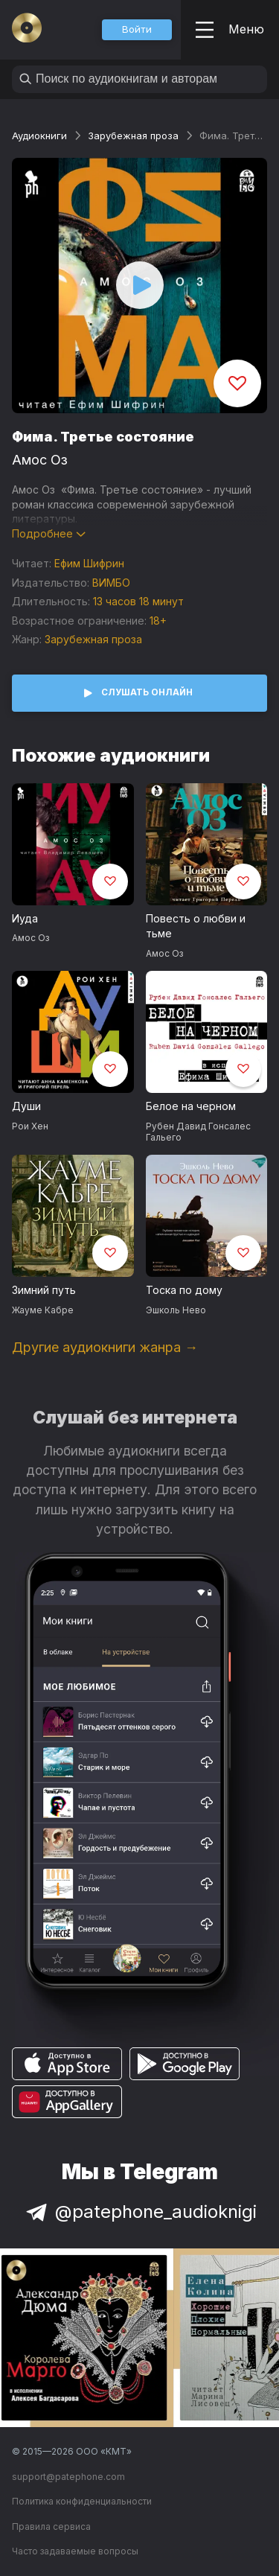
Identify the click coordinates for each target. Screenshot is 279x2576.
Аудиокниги (39, 135)
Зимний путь (44, 1290)
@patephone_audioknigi (140, 2211)
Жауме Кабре (43, 1310)
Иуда (25, 918)
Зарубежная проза (133, 135)
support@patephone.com (68, 2476)
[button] (137, 29)
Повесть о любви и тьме (196, 926)
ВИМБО (111, 582)
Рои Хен (30, 1126)
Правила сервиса (51, 2526)
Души (26, 1106)
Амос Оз (40, 460)
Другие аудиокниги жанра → (105, 1347)
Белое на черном (191, 1106)
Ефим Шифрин (89, 563)
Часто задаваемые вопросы (75, 2551)
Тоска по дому (184, 1290)
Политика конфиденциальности (82, 2501)
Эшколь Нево (176, 1310)
